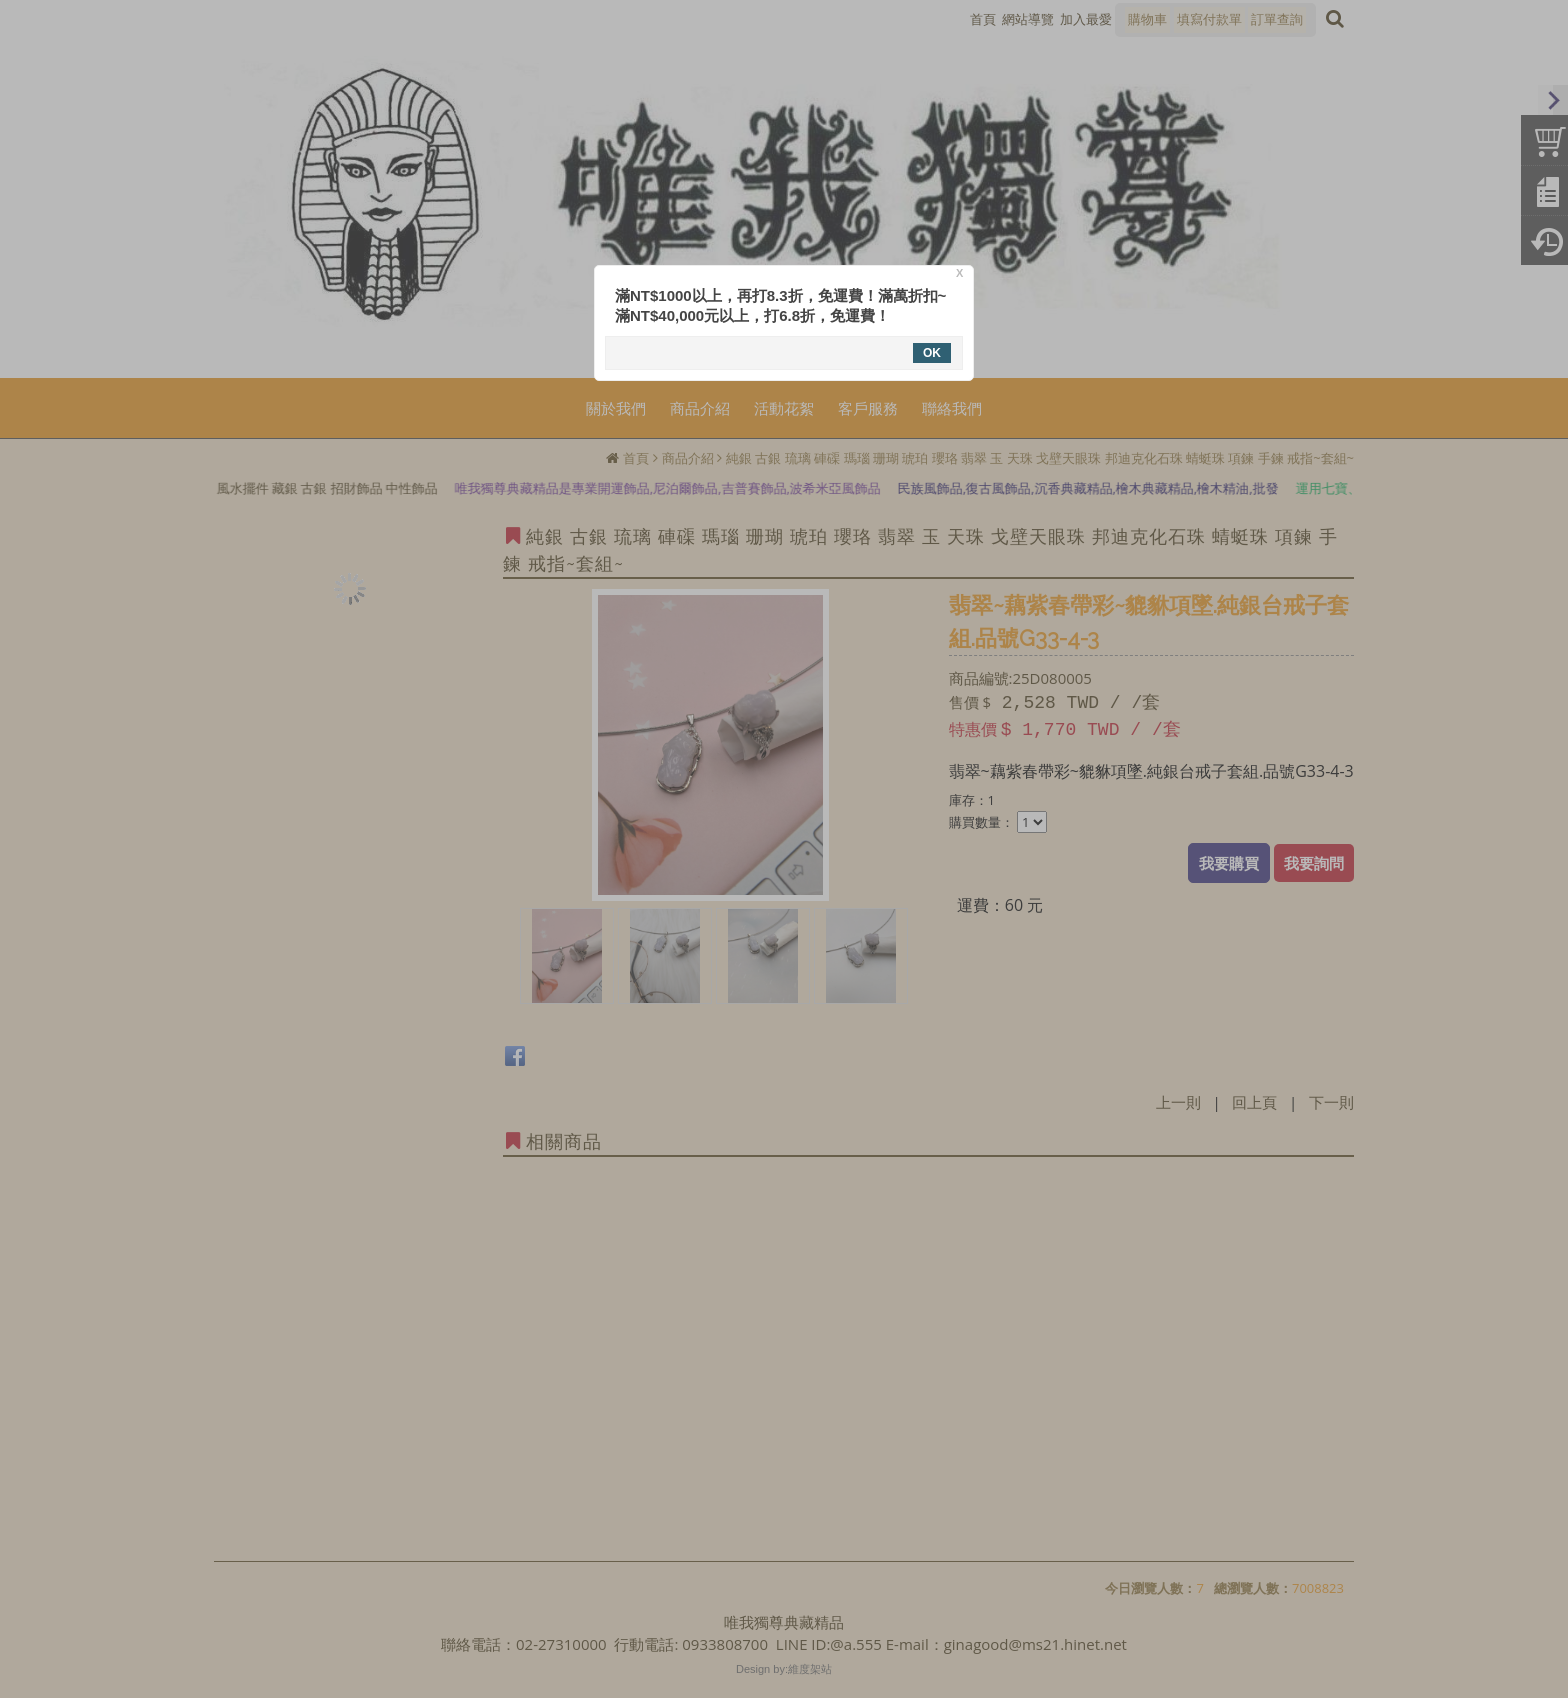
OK (932, 353)
